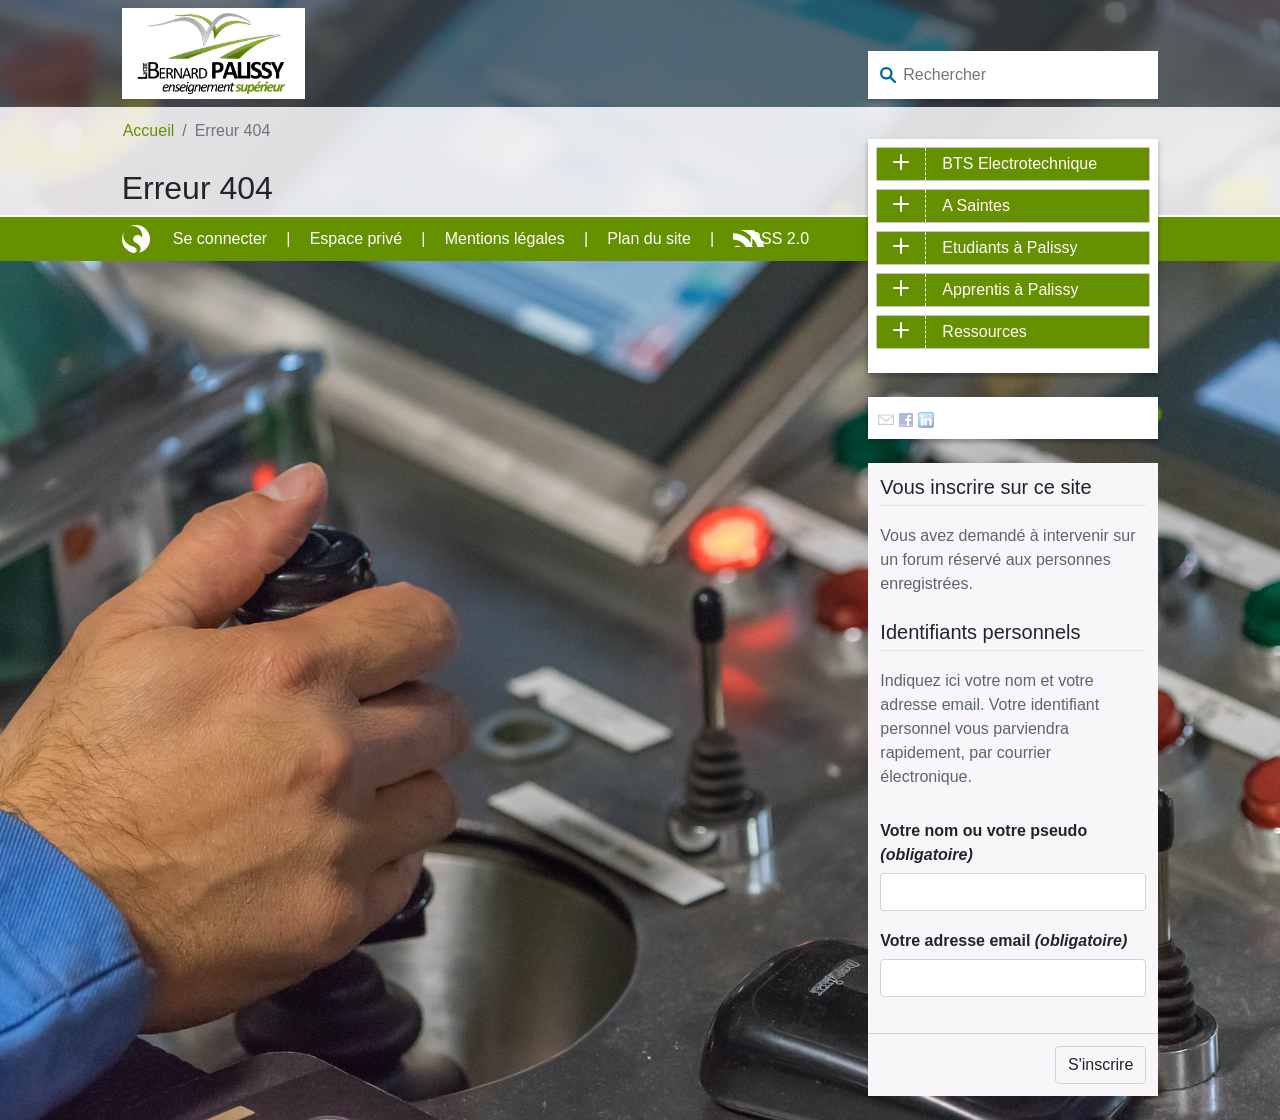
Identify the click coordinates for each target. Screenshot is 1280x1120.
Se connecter (220, 238)
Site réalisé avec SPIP (138, 239)
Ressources (984, 331)
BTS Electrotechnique (1019, 163)
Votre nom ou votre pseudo (983, 842)
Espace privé (356, 238)
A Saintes (976, 205)
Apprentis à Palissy (1010, 289)
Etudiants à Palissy (1009, 247)
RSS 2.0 (779, 238)
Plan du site (649, 238)
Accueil (149, 130)
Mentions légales (505, 238)
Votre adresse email (1003, 940)
